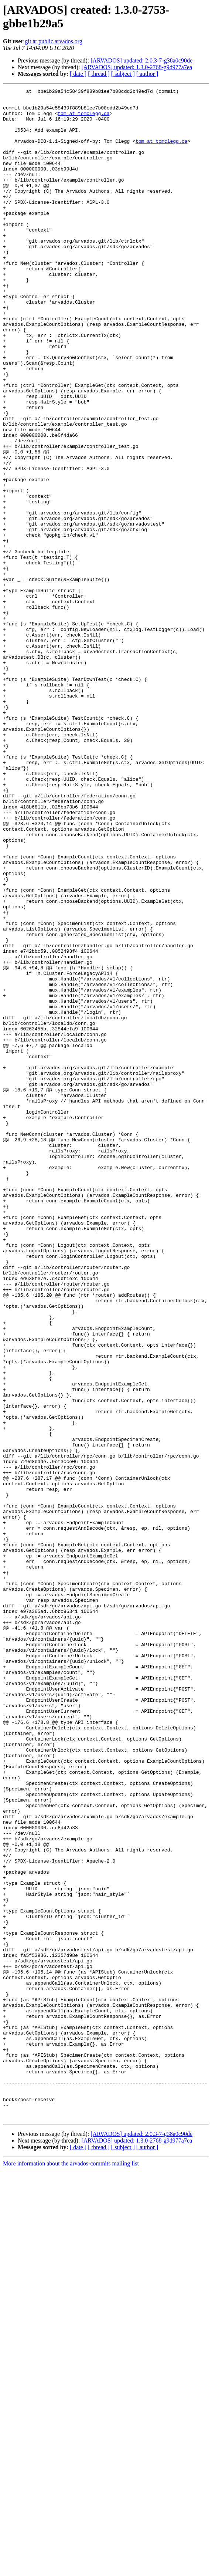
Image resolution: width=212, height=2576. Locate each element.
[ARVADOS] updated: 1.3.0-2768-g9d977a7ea (136, 67)
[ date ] (78, 74)
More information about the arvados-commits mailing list (71, 2569)
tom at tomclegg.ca (83, 118)
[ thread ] (99, 74)
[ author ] (147, 74)
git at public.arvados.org (53, 41)
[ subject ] (123, 74)
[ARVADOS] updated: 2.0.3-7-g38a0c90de (141, 60)
